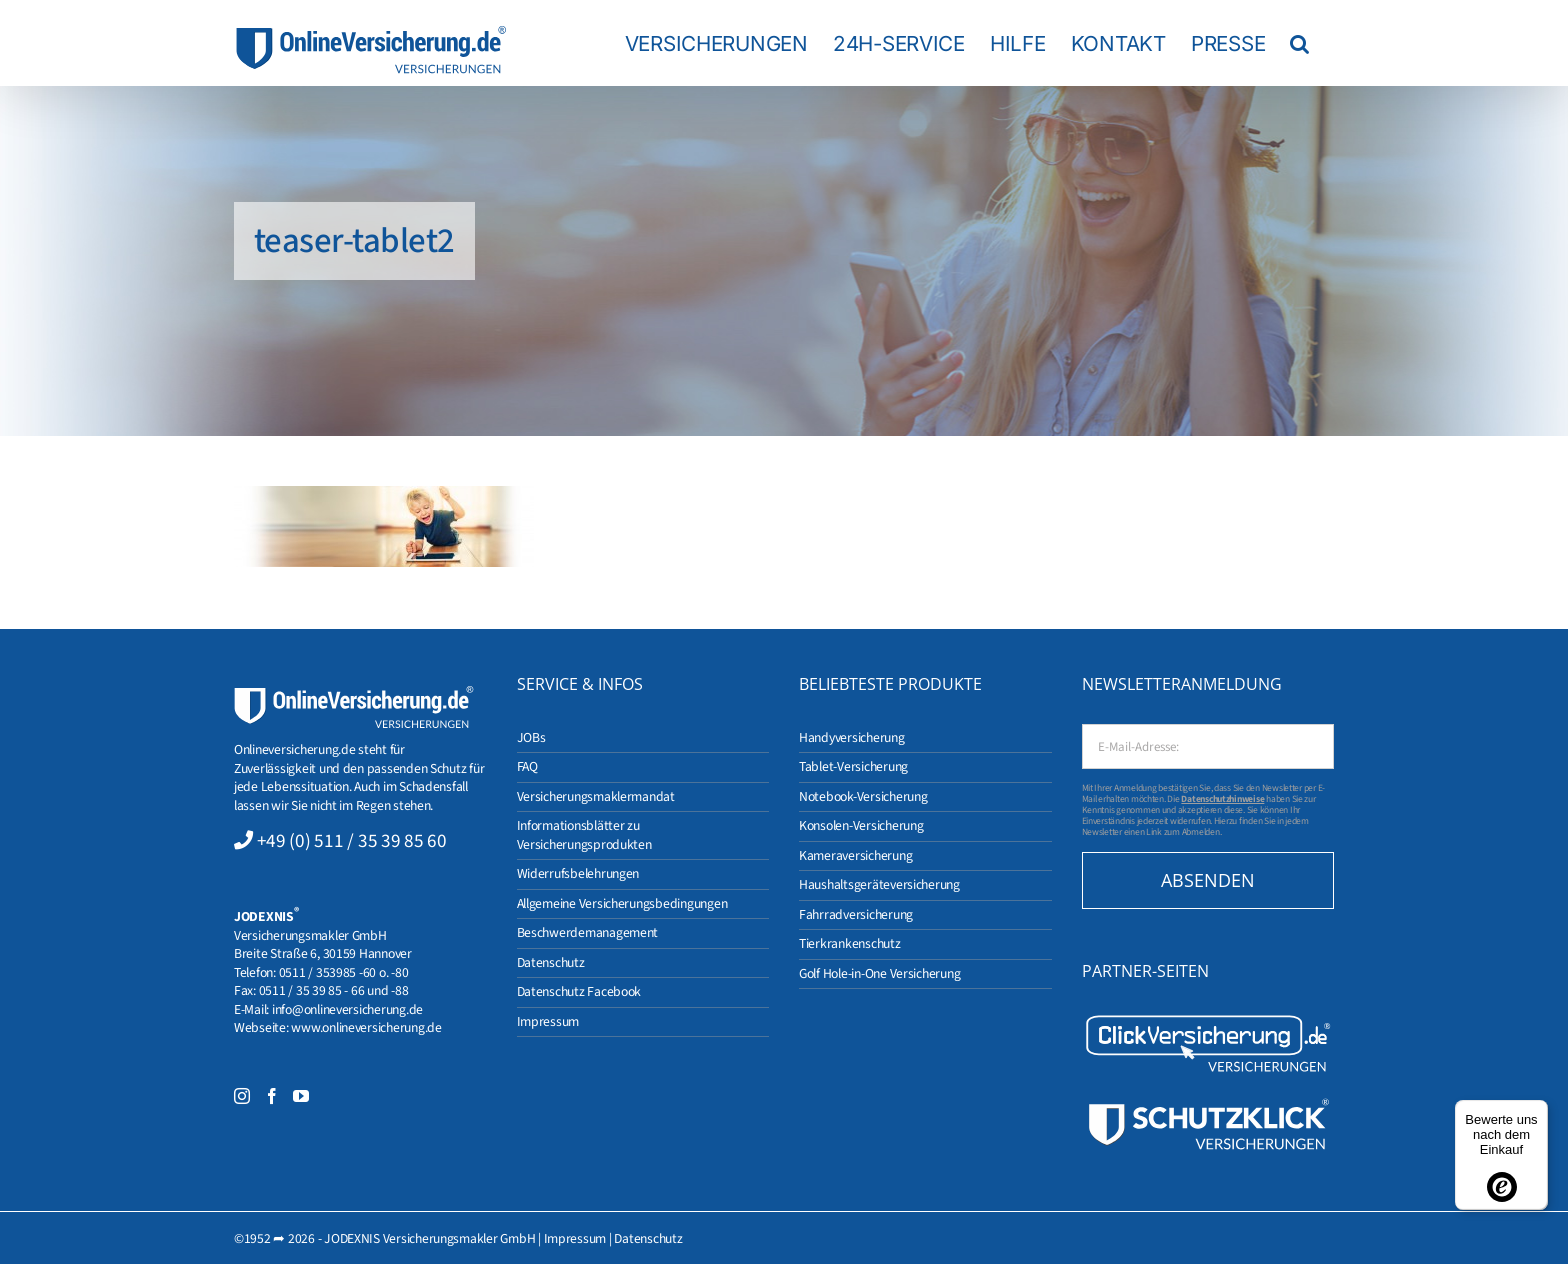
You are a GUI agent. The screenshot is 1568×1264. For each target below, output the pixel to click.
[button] (1299, 43)
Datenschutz (648, 1238)
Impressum (575, 1238)
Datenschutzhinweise (1222, 799)
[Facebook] (272, 1096)
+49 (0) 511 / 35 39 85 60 (352, 841)
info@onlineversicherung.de (347, 1009)
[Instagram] (242, 1096)
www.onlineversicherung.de (366, 1027)
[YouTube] (301, 1096)
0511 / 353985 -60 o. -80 (344, 972)
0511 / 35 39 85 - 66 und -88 (334, 990)
